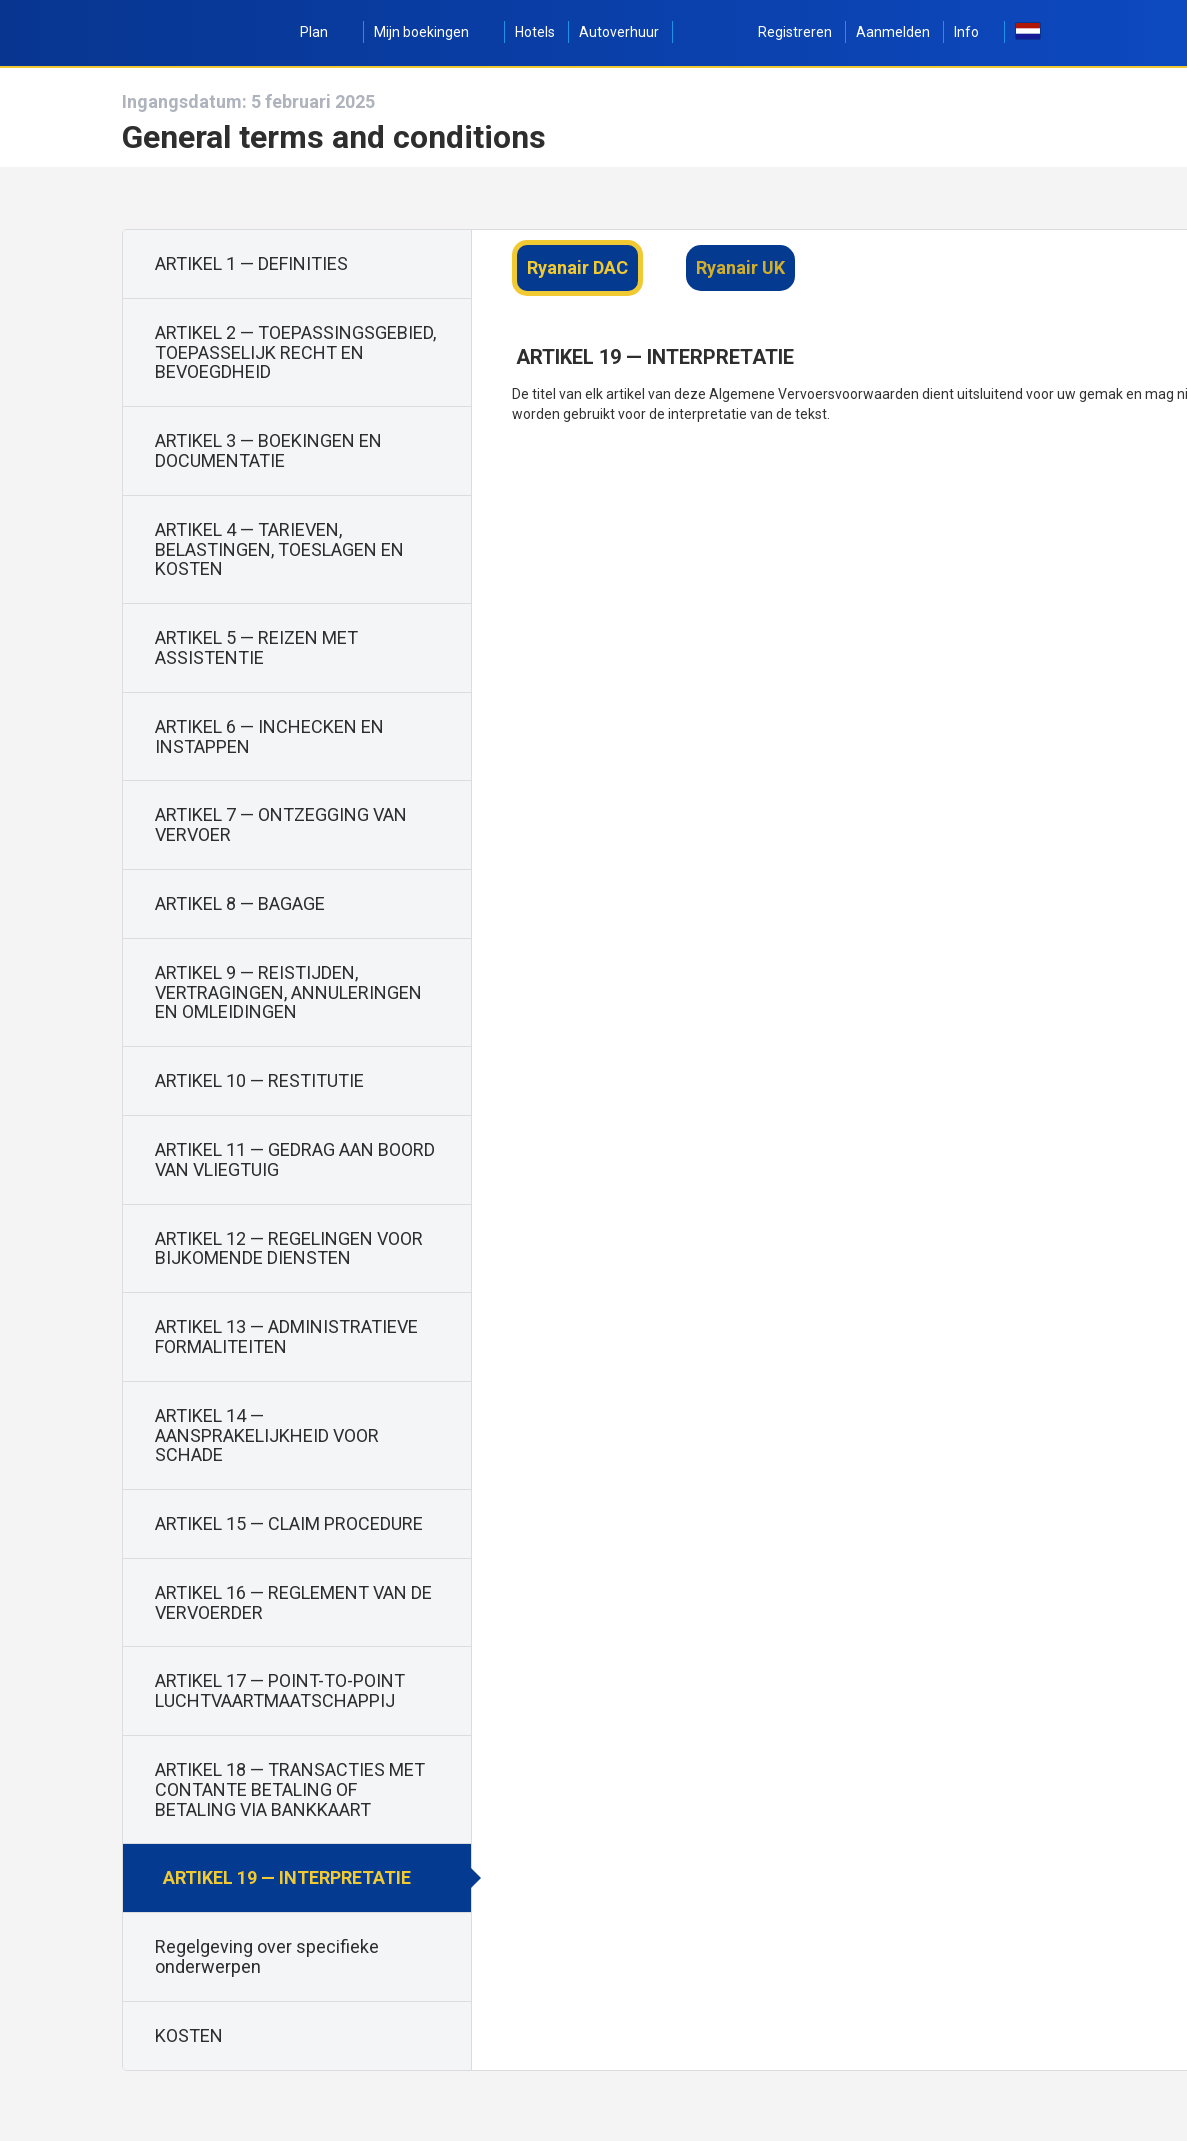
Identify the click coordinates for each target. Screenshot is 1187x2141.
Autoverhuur (619, 32)
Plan (325, 32)
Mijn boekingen (432, 32)
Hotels (535, 32)
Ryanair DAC (577, 267)
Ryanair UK (740, 267)
